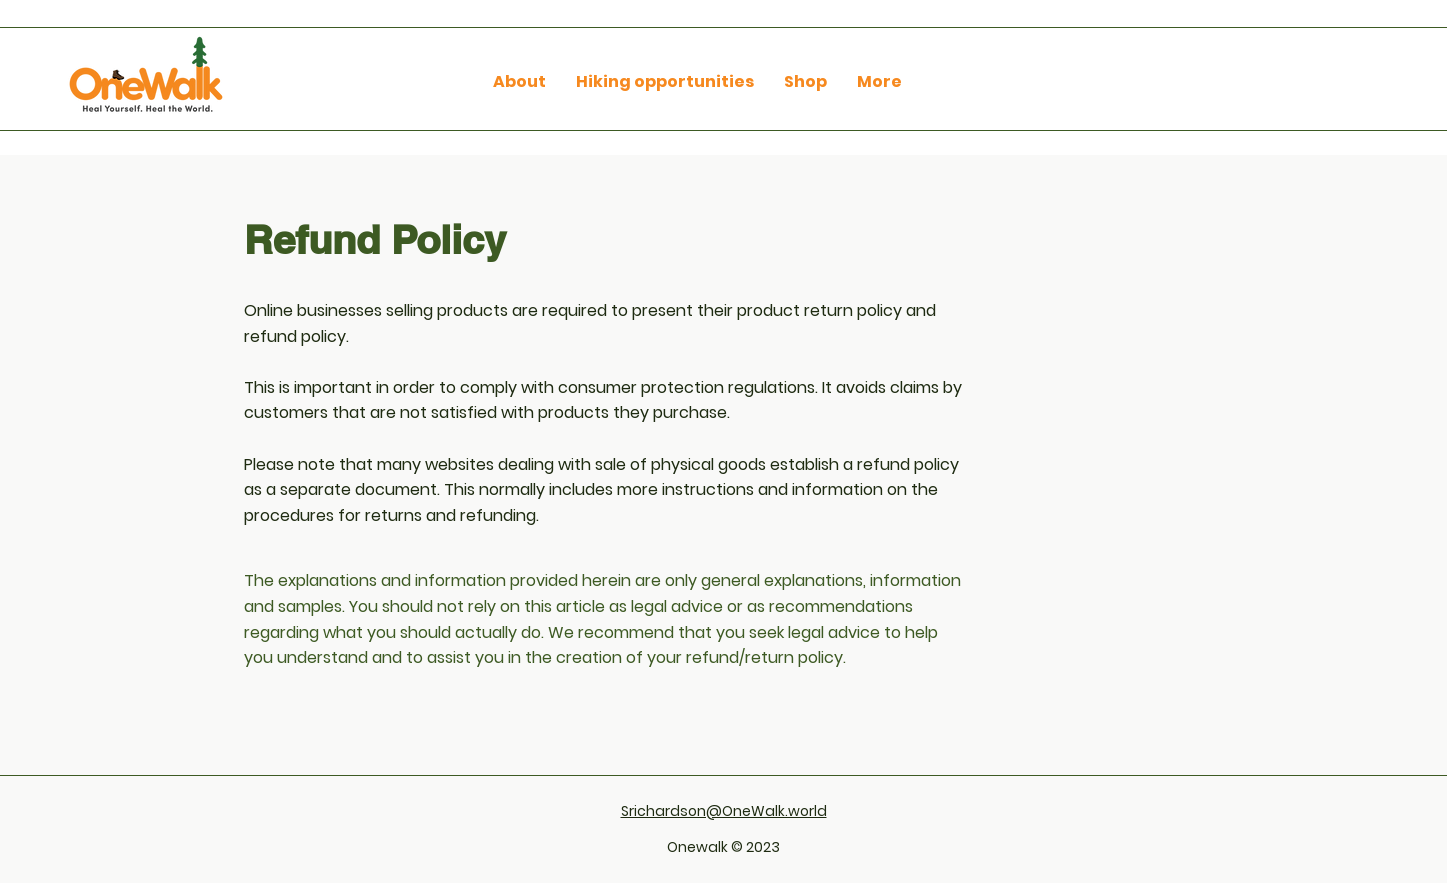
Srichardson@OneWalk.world (724, 811)
